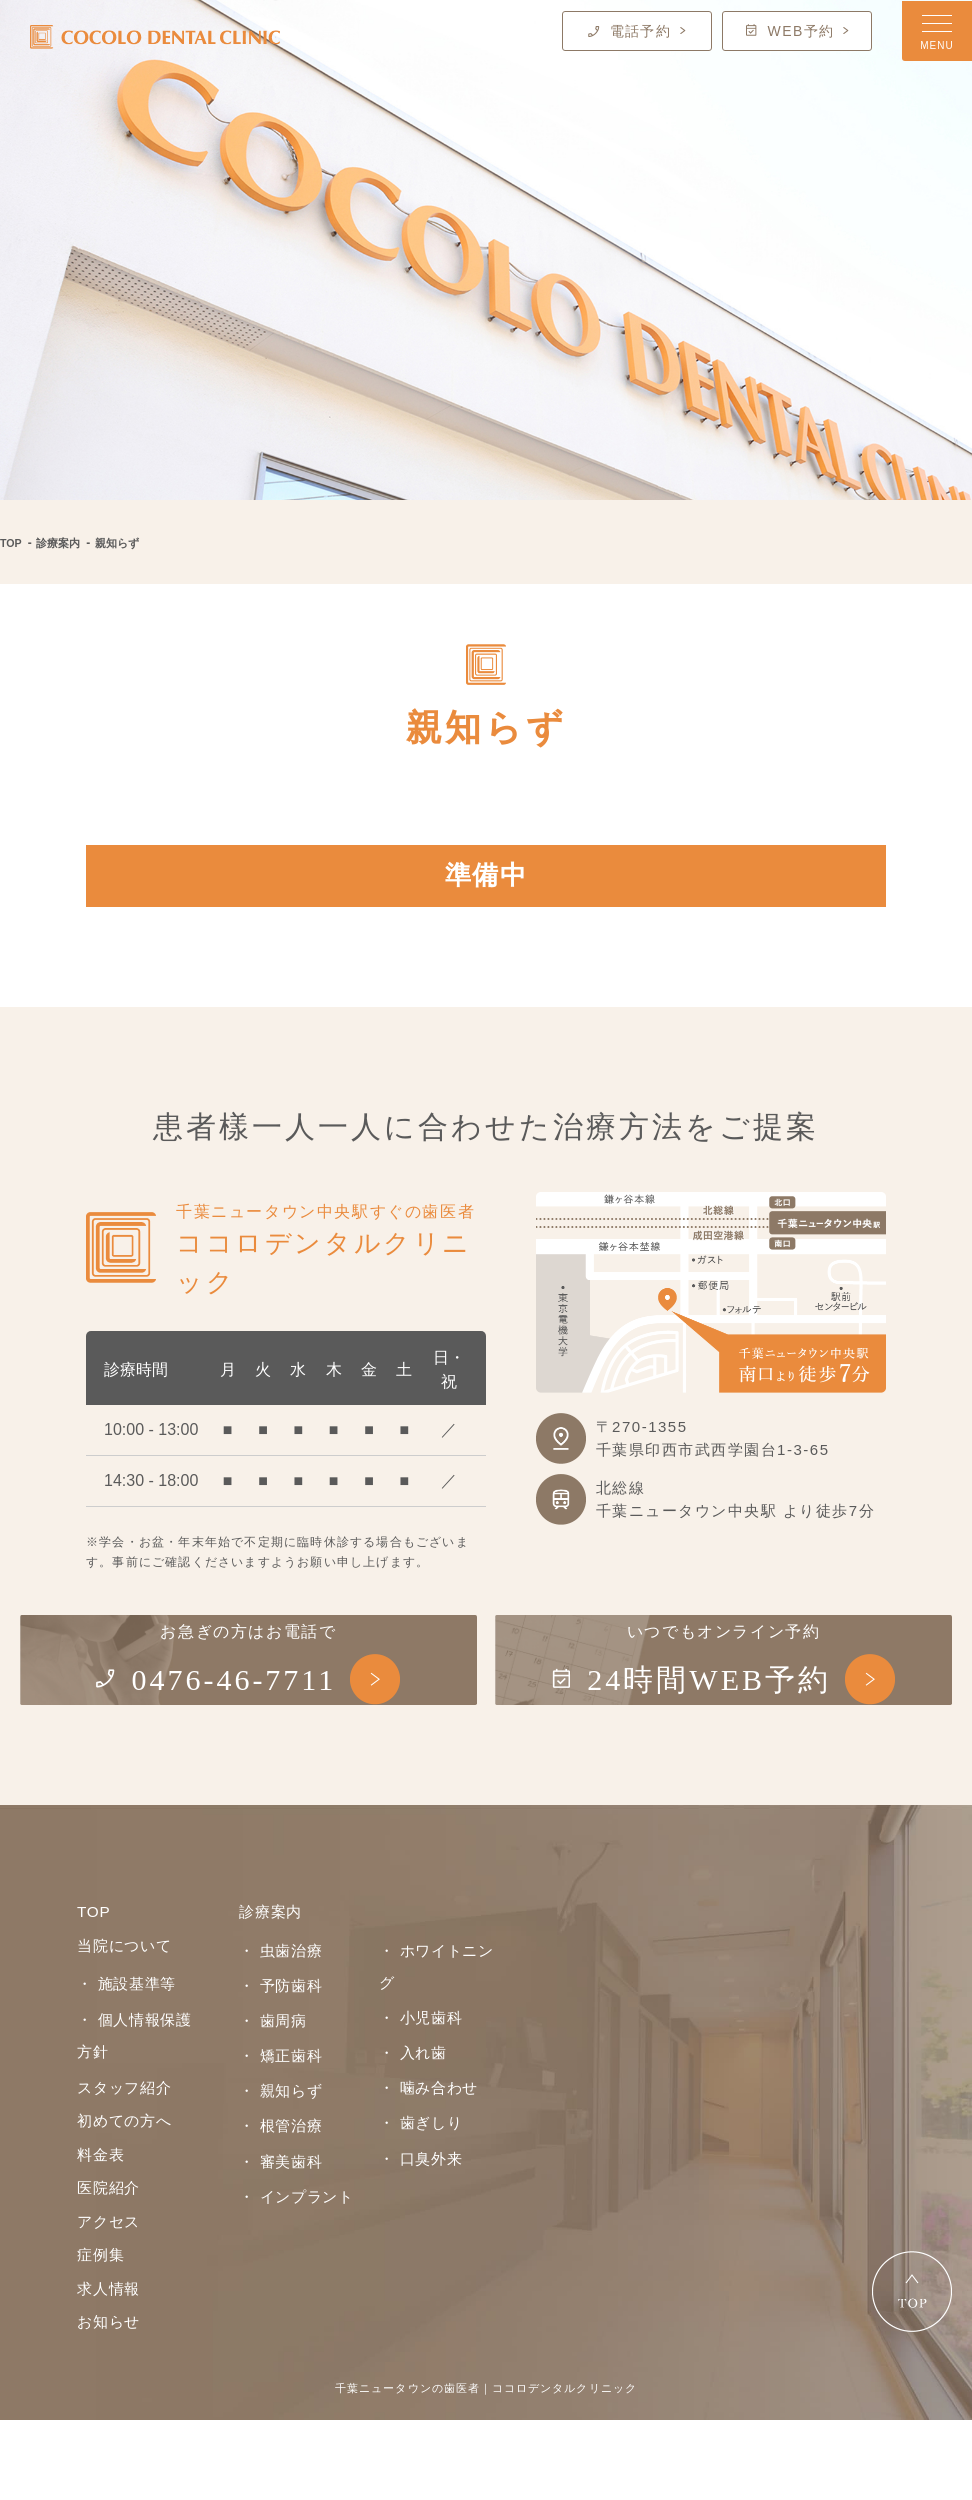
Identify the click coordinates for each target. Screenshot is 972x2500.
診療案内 (63, 543)
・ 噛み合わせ (425, 2122)
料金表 (102, 2226)
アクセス (110, 2296)
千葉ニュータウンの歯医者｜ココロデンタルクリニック (486, 2468)
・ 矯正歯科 (278, 2122)
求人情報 (110, 2366)
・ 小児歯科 (418, 2055)
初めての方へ (127, 2191)
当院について (127, 2017)
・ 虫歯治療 (278, 2021)
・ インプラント (293, 2257)
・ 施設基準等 (123, 2056)
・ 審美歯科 (278, 2223)
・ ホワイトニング (440, 2021)
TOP (12, 543)
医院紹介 (110, 2261)
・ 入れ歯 (410, 2089)
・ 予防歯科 (278, 2055)
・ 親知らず (278, 2156)
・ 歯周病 (270, 2089)
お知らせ (110, 2401)
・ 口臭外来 (418, 2190)
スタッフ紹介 (127, 2156)
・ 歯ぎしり (418, 2156)
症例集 (102, 2331)
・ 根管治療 (278, 2190)
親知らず (125, 543)
